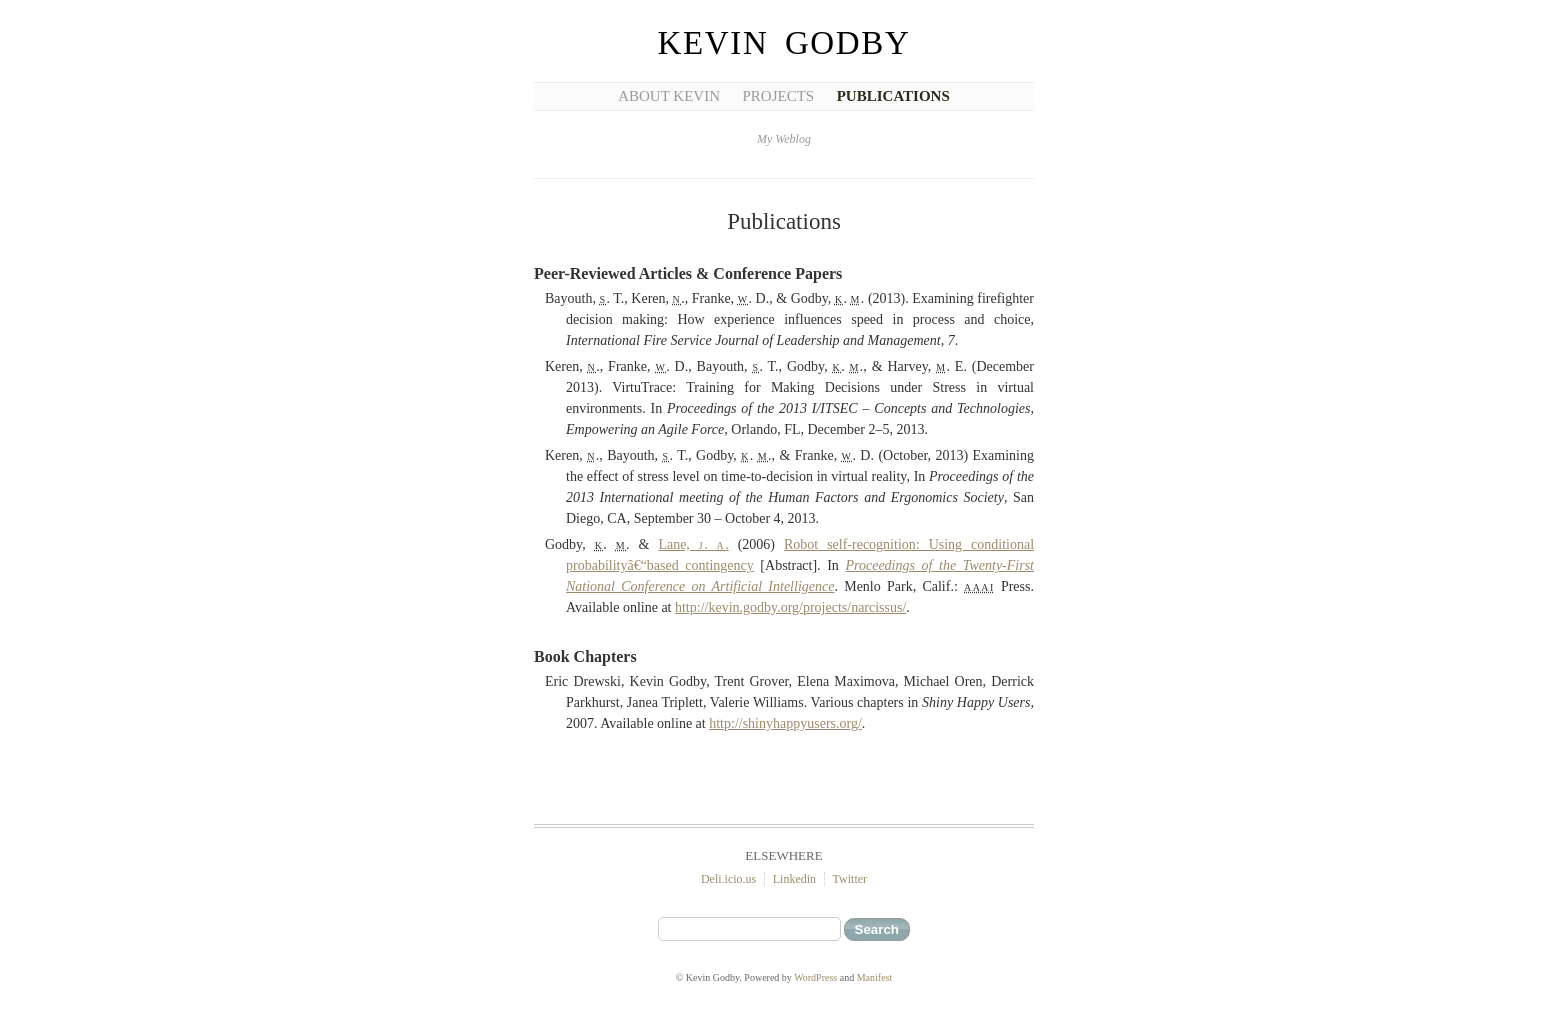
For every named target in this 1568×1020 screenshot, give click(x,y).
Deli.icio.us (728, 879)
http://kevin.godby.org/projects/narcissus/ (790, 607)
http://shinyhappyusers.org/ (785, 723)
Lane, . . (693, 544)
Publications (893, 96)
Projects (779, 96)
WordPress (815, 977)
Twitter (850, 879)
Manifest (875, 977)
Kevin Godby (784, 43)
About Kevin (669, 96)
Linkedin (794, 879)
